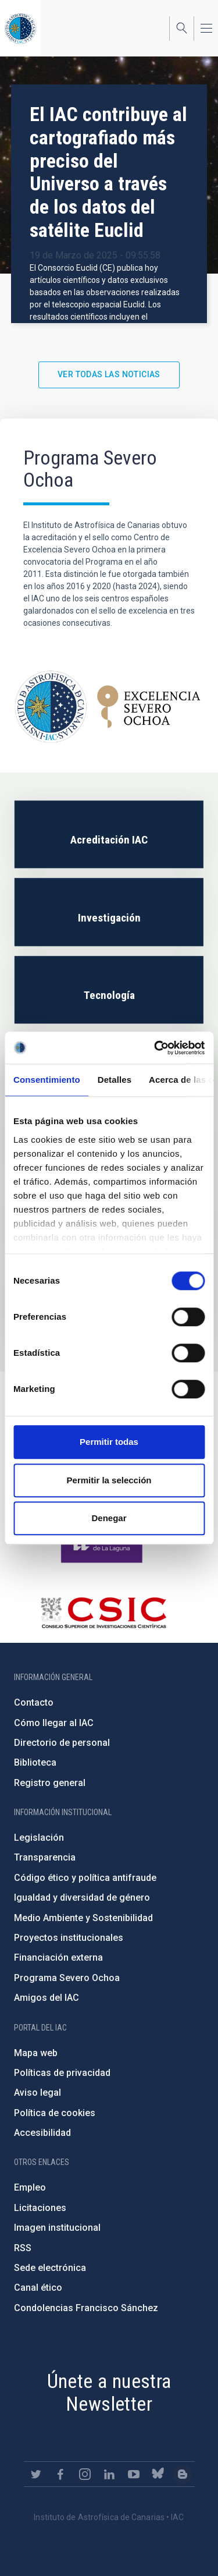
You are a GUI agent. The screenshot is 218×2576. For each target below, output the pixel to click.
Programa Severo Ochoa (67, 1977)
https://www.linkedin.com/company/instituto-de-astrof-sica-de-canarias (109, 2474)
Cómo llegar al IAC (54, 1722)
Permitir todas (109, 1442)
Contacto (33, 1702)
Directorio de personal (62, 1742)
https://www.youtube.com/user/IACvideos (133, 2474)
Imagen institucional (57, 2227)
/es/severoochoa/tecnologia (109, 990)
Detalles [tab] (114, 1080)
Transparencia (45, 1857)
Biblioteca (35, 1762)
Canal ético (38, 2287)
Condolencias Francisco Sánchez (86, 2307)
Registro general (49, 1782)
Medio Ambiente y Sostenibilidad (83, 1917)
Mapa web (36, 2052)
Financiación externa (58, 1957)
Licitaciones (40, 2207)
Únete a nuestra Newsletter (109, 2392)
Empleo (30, 2187)
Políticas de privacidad (62, 2072)
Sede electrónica (50, 2267)
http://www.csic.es (103, 1612)
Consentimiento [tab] (46, 1080)
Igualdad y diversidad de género (82, 1897)
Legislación (39, 1837)
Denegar (108, 1518)
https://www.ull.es (103, 1545)
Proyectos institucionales (68, 1937)
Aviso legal (37, 2092)
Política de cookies (54, 2112)
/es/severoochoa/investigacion (109, 912)
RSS (22, 2247)
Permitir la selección (109, 1480)
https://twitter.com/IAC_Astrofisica (36, 2474)
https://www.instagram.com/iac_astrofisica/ (85, 2474)
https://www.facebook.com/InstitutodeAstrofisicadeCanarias (60, 2474)
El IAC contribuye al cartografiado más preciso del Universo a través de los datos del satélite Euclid (108, 172)
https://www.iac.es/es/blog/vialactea (182, 2474)
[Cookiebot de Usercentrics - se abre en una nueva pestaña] (155, 1047)
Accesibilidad (42, 2132)
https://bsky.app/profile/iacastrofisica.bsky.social (158, 2474)
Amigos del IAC (46, 1997)
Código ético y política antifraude (85, 1877)
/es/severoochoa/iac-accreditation (109, 834)
